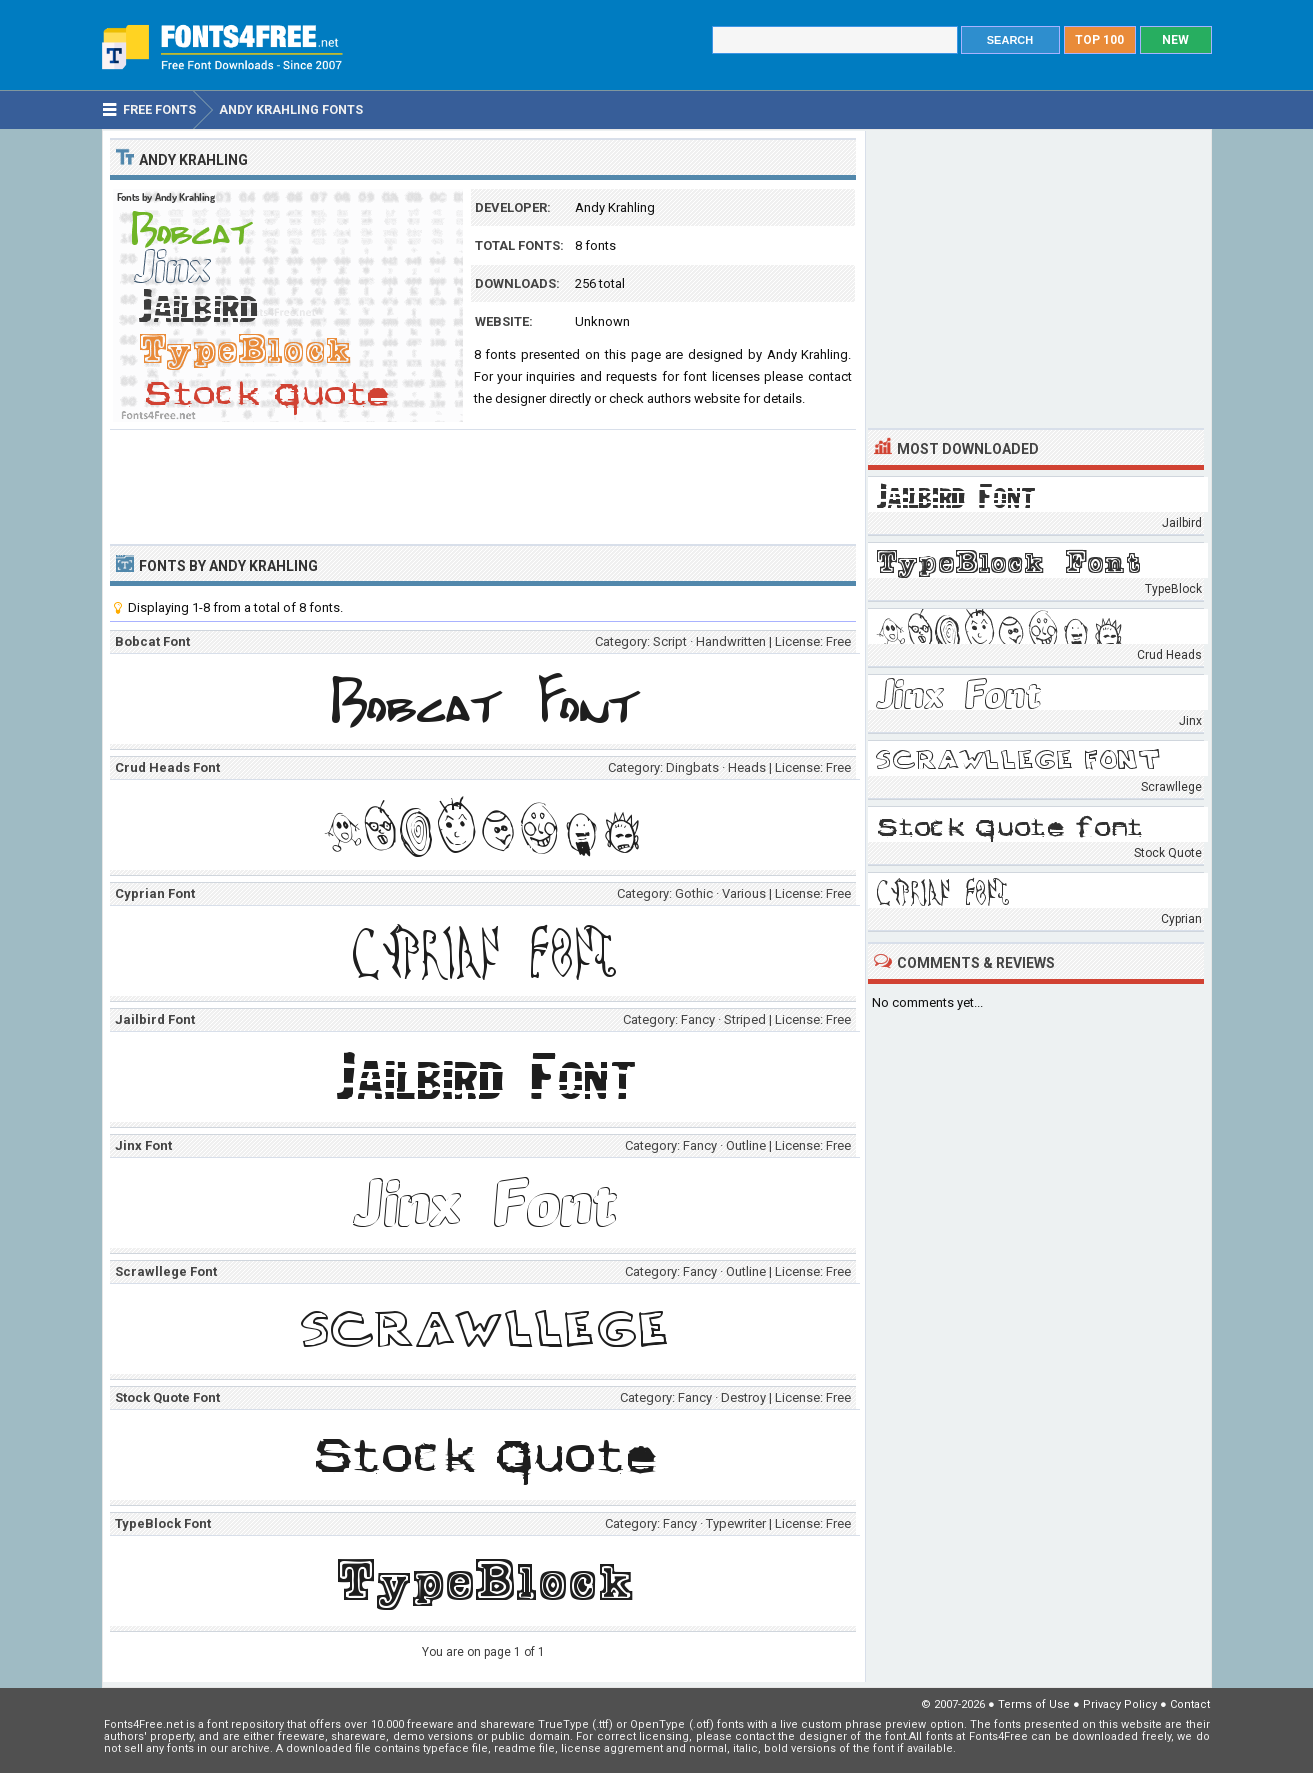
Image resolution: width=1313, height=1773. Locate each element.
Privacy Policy (1120, 1704)
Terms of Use (1034, 1704)
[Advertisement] (483, 485)
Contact (1190, 1704)
